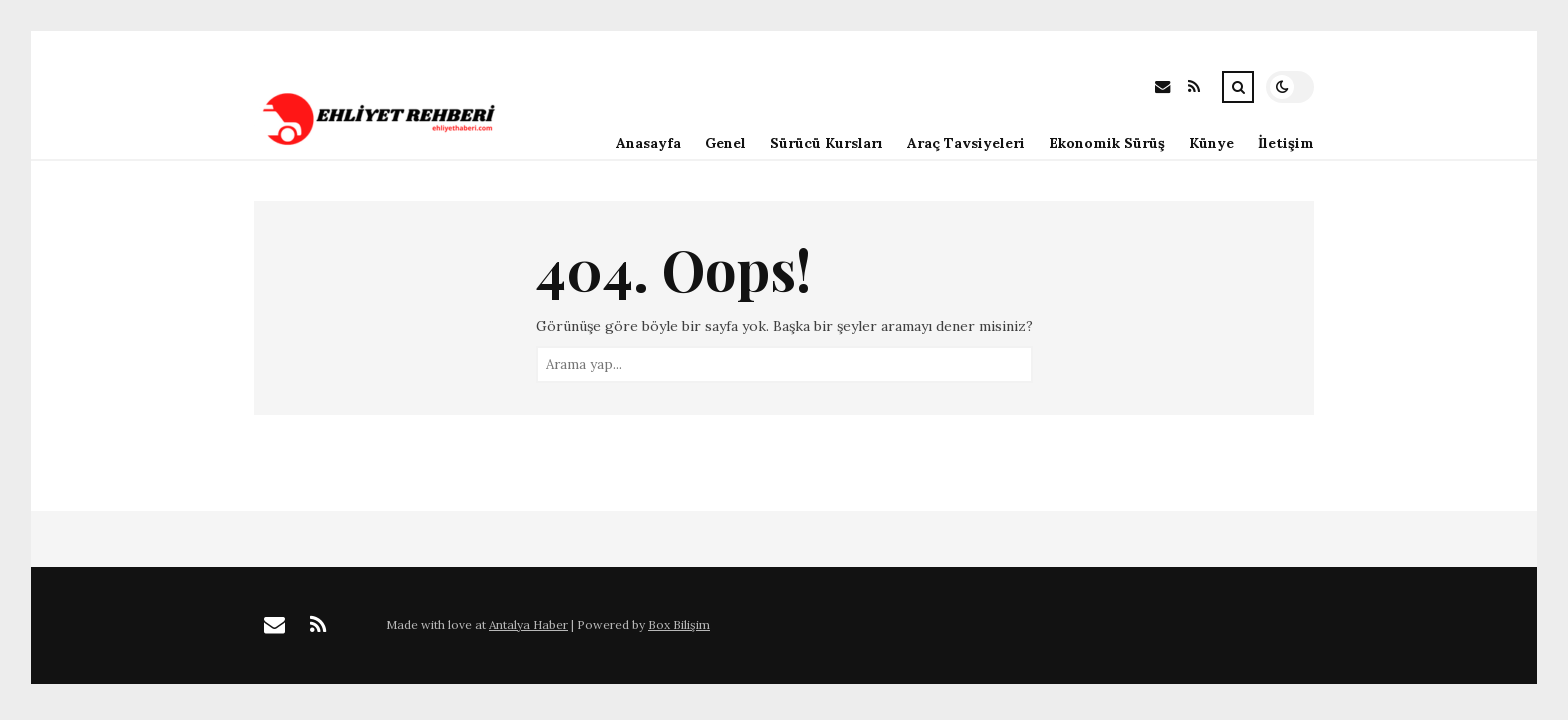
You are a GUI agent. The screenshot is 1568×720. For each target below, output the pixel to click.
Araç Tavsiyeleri (966, 143)
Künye (1211, 143)
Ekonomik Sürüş (1107, 143)
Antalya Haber (528, 624)
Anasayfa (648, 143)
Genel (725, 143)
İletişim (1286, 143)
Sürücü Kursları (826, 143)
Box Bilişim (679, 624)
